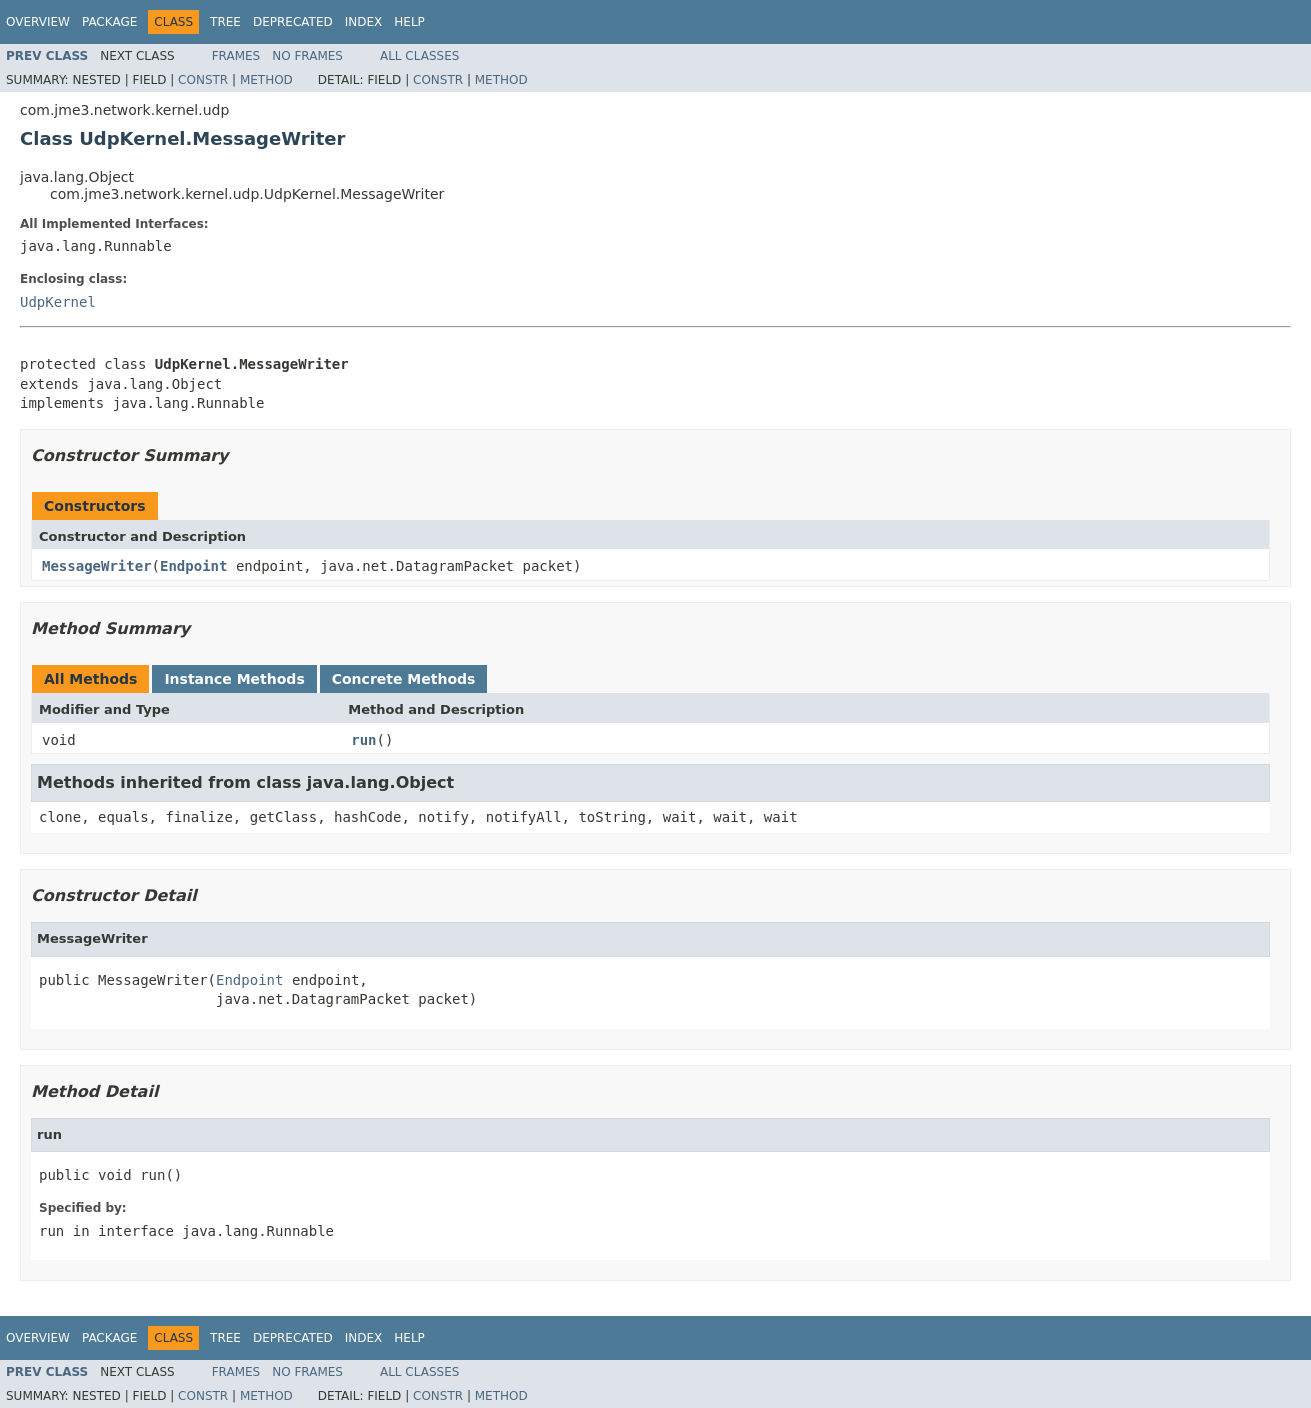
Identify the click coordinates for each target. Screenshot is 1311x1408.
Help (409, 22)
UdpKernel (58, 302)
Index (364, 22)
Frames (236, 56)
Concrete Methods (404, 679)
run (363, 740)
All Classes (419, 56)
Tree (225, 22)
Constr (203, 80)
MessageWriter (97, 566)
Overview (38, 22)
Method (266, 80)
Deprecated (293, 22)
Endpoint (193, 566)
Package (109, 22)
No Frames (307, 56)
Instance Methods (234, 679)
